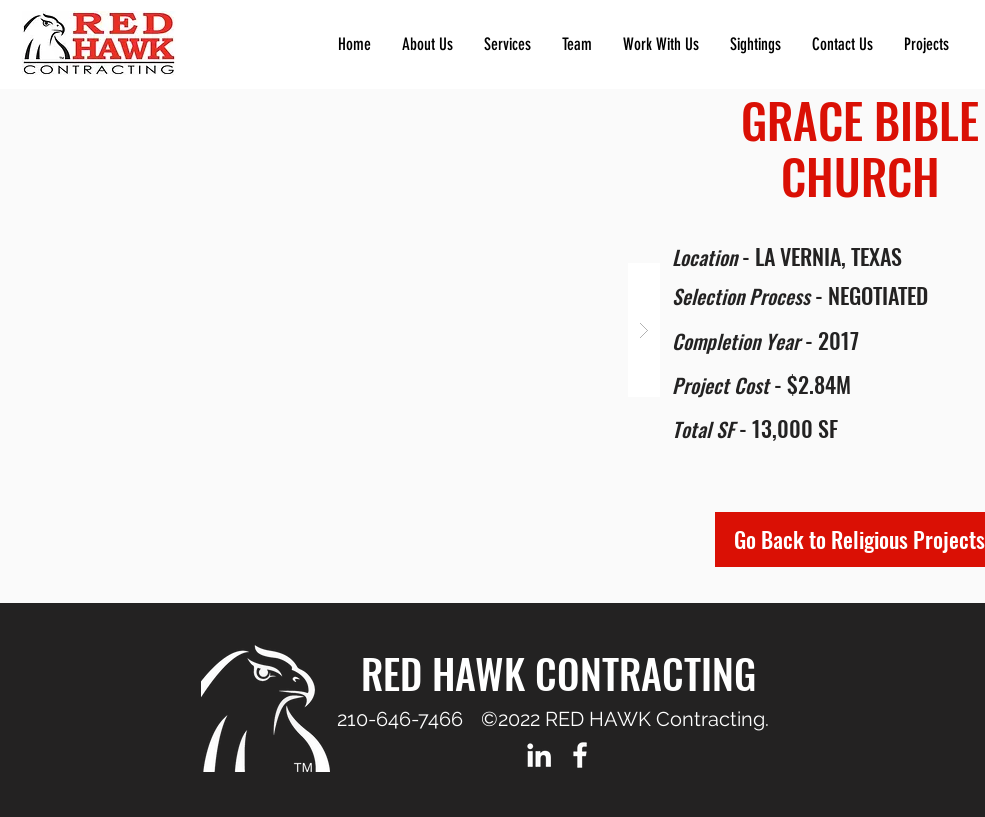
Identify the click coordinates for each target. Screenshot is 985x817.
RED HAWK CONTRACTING (558, 673)
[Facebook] (580, 755)
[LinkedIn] (539, 755)
